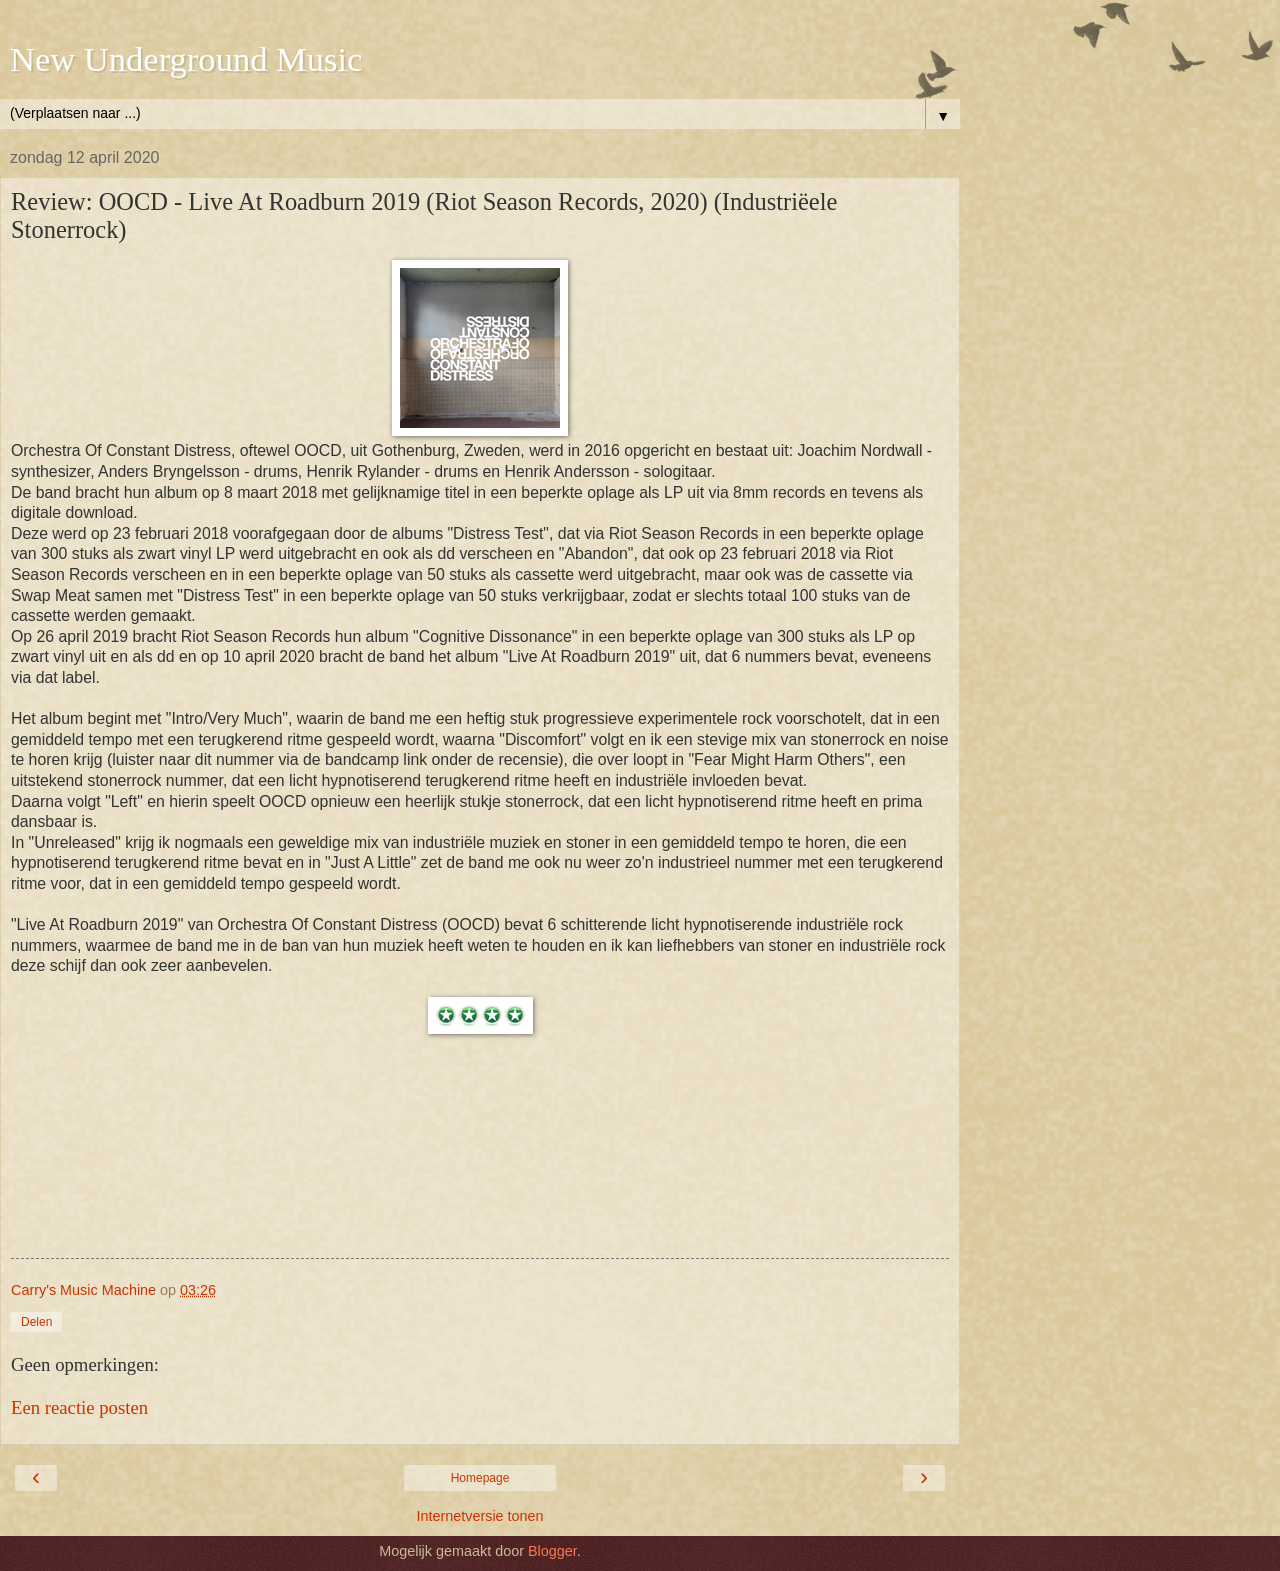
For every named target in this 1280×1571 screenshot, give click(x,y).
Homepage (480, 1478)
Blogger (552, 1551)
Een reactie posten (79, 1407)
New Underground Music (186, 59)
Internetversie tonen (479, 1516)
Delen (36, 1322)
